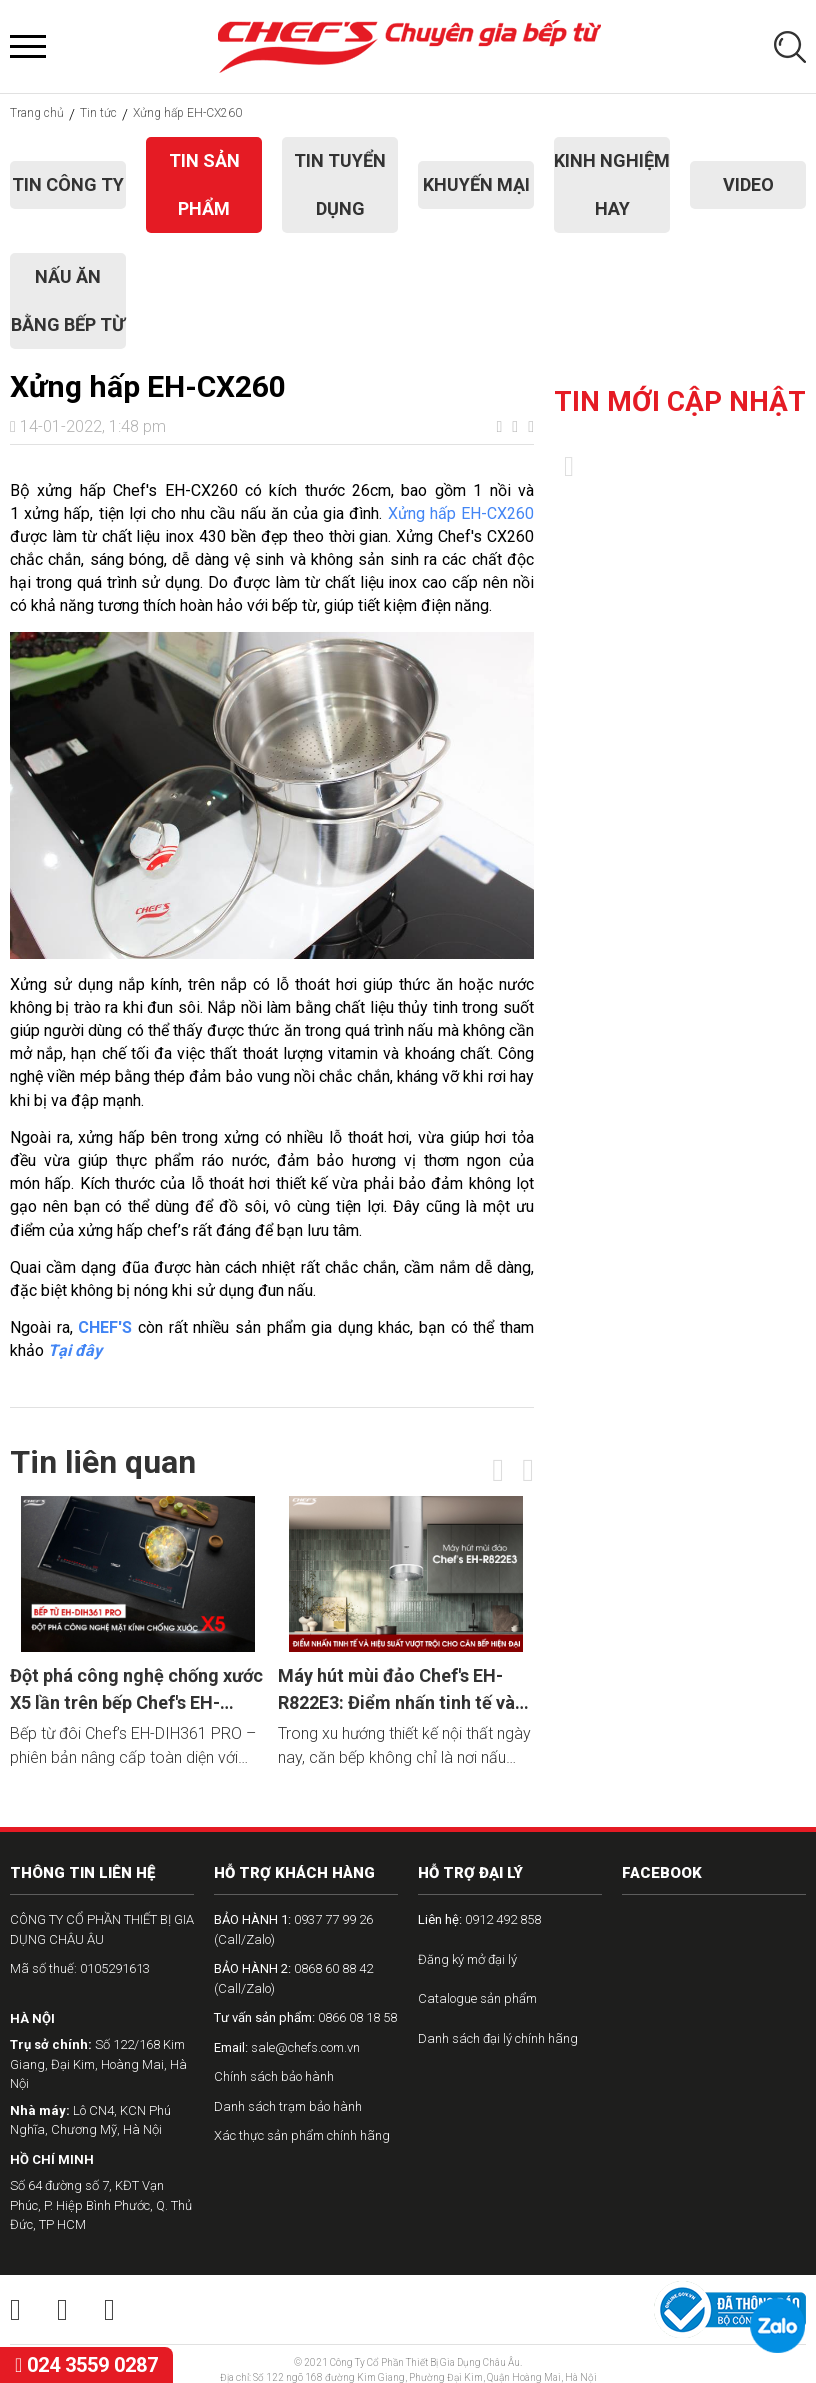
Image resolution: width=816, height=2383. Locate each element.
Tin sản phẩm (204, 184)
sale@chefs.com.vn (287, 2047)
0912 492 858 (479, 1919)
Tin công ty (68, 184)
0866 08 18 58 (305, 2017)
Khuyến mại (476, 184)
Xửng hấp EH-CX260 (461, 513)
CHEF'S (105, 1327)
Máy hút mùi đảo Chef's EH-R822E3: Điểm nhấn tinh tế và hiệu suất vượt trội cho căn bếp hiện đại (404, 1690)
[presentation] (498, 1470)
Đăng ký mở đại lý (467, 1959)
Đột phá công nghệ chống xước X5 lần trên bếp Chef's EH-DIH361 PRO (136, 1690)
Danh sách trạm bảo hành (288, 2106)
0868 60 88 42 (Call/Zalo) (293, 1978)
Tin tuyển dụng (340, 184)
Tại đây (75, 1350)
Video (748, 184)
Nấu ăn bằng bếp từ (68, 300)
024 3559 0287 (86, 2365)
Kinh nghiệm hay (612, 184)
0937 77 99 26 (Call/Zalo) (293, 1929)
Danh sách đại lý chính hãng (498, 2038)
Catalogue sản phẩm (477, 1998)
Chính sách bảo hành (274, 2076)
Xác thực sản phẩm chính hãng (302, 2135)
